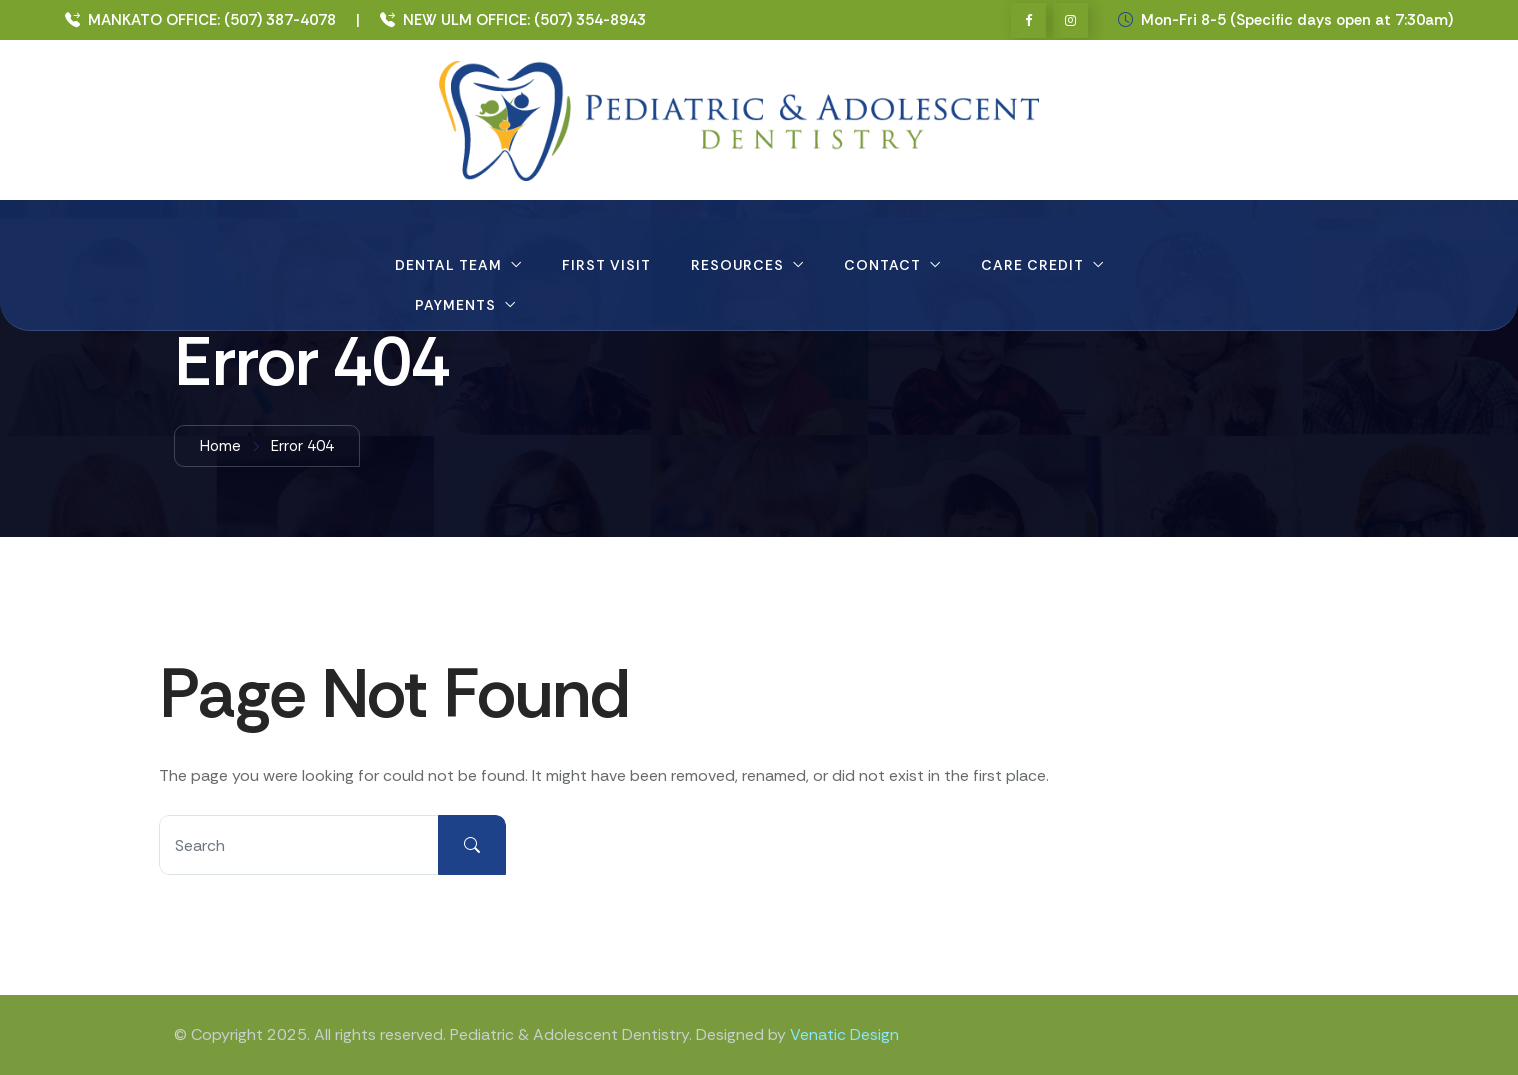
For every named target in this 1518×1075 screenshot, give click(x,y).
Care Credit (1032, 265)
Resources (737, 265)
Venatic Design (844, 1034)
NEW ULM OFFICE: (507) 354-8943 (513, 20)
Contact (882, 265)
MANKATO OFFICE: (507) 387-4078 (200, 20)
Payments (455, 305)
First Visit (606, 265)
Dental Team (448, 265)
